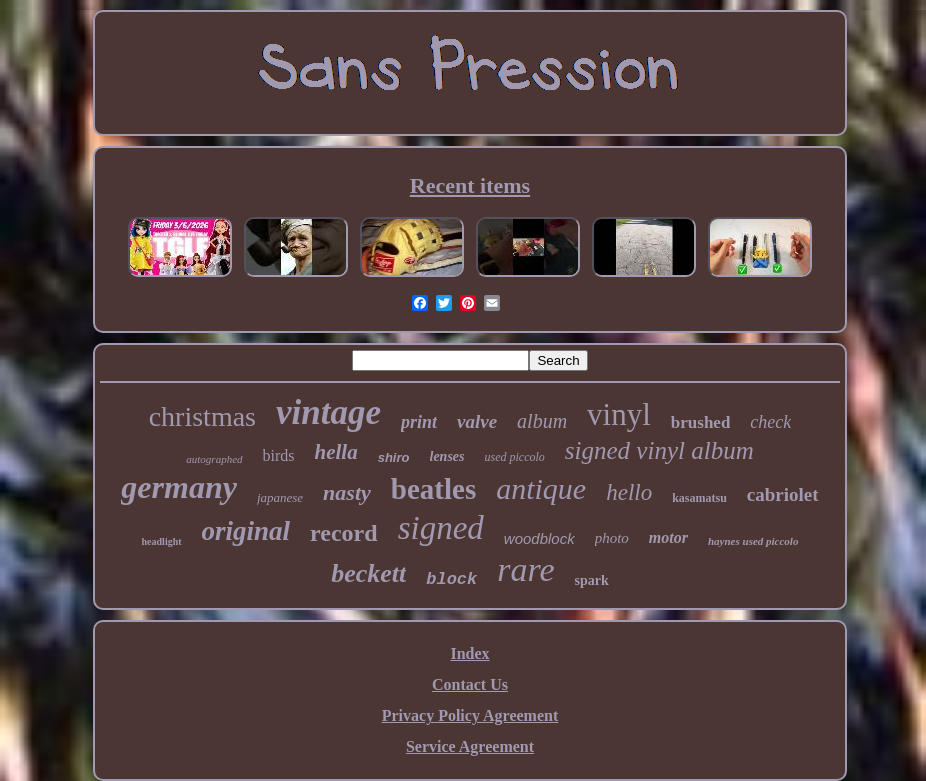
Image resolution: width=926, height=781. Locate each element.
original (246, 531)
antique (541, 488)
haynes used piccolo (753, 541)
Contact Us (470, 684)
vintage (328, 412)
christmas (202, 416)
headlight (162, 541)
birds (279, 455)
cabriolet (783, 494)
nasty (347, 492)
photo (612, 538)
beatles (433, 489)
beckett (368, 573)
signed (441, 528)
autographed (214, 459)
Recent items (470, 185)
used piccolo (515, 457)
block (451, 579)
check (770, 422)
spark (592, 580)
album (542, 421)
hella (336, 452)
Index (469, 653)
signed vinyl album (659, 450)
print (419, 422)
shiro (394, 457)
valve (477, 421)
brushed (701, 422)
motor (668, 537)
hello (629, 492)
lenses (447, 456)
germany (179, 487)
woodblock (539, 538)
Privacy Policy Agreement (470, 715)
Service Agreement (470, 746)
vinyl (619, 414)
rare (525, 569)
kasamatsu (699, 498)
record (344, 533)
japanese (280, 497)
